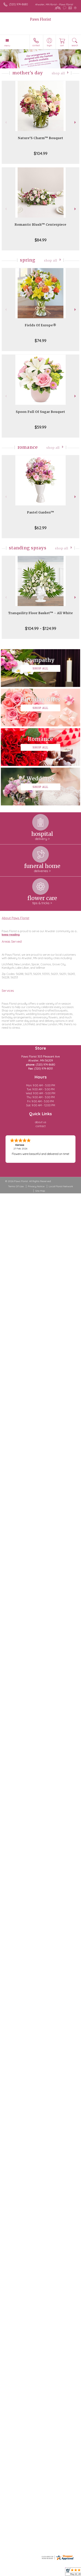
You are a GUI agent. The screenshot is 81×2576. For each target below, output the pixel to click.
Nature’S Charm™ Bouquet (40, 138)
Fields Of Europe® (40, 325)
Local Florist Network (61, 1186)
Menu (7, 45)
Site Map (40, 1190)
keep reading (11, 934)
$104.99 (40, 153)
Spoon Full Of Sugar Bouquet (40, 412)
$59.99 (40, 427)
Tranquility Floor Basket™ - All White (40, 613)
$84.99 (41, 239)
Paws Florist (40, 19)
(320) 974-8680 (18, 4)
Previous (5, 122)
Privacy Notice (36, 1186)
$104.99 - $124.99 (40, 628)
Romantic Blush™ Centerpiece (40, 225)
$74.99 (40, 340)
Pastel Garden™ (40, 512)
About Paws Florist (15, 918)
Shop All (58, 73)
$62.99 (40, 527)
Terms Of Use (16, 1186)
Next (75, 122)
